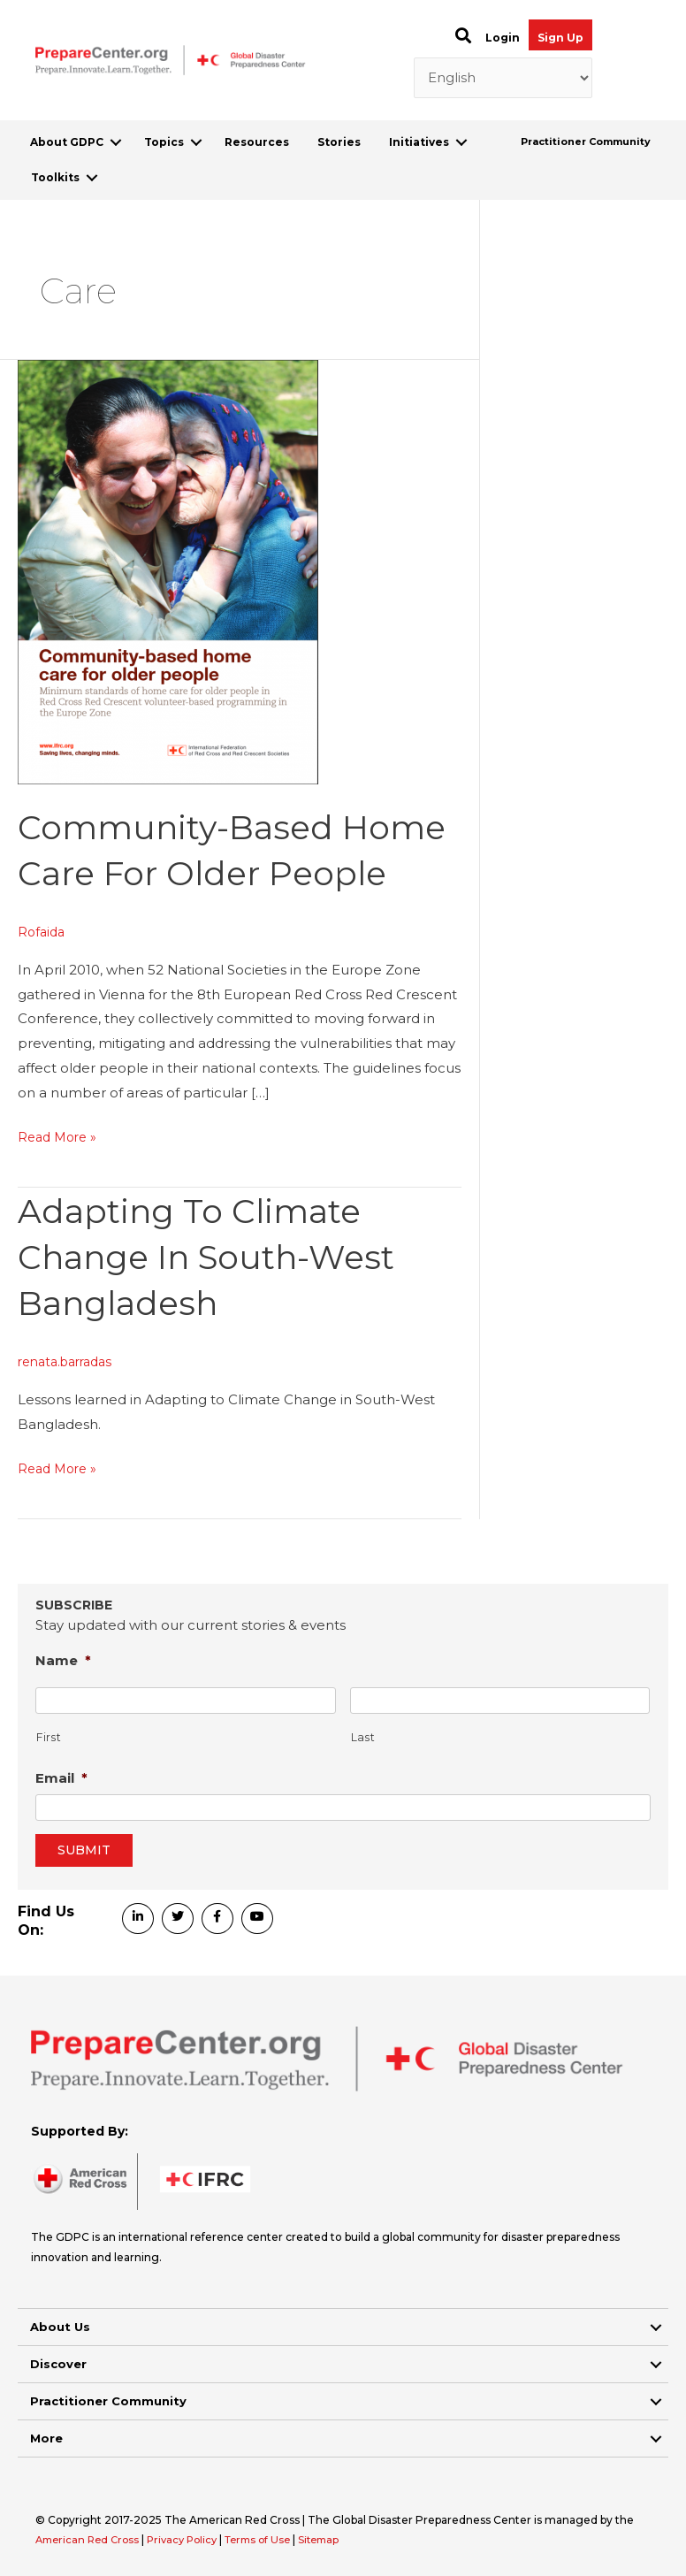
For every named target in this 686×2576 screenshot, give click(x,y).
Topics (164, 142)
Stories (339, 142)
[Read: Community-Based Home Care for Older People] (168, 570)
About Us (60, 2327)
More (46, 2438)
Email (61, 1778)
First (48, 1736)
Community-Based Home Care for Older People (206, 872)
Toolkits (55, 177)
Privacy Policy (193, 2539)
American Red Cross (92, 2539)
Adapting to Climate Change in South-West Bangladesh (218, 1302)
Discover (58, 2364)
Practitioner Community (586, 141)
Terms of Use (273, 2539)
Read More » (60, 1183)
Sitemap (338, 2539)
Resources (257, 142)
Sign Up (560, 37)
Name (63, 1660)
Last (363, 1736)
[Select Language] (503, 77)
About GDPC (66, 142)
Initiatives (419, 142)
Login (502, 37)
